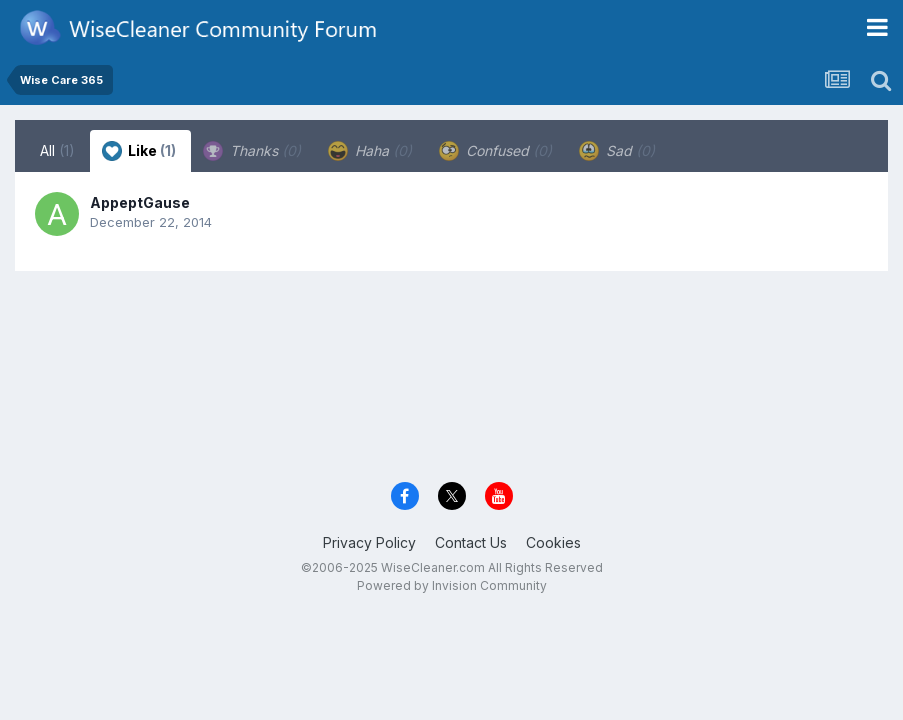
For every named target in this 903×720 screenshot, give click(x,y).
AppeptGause (140, 202)
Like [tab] (139, 151)
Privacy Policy (369, 542)
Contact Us (471, 542)
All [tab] (57, 150)
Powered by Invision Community (452, 585)
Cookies (553, 542)
